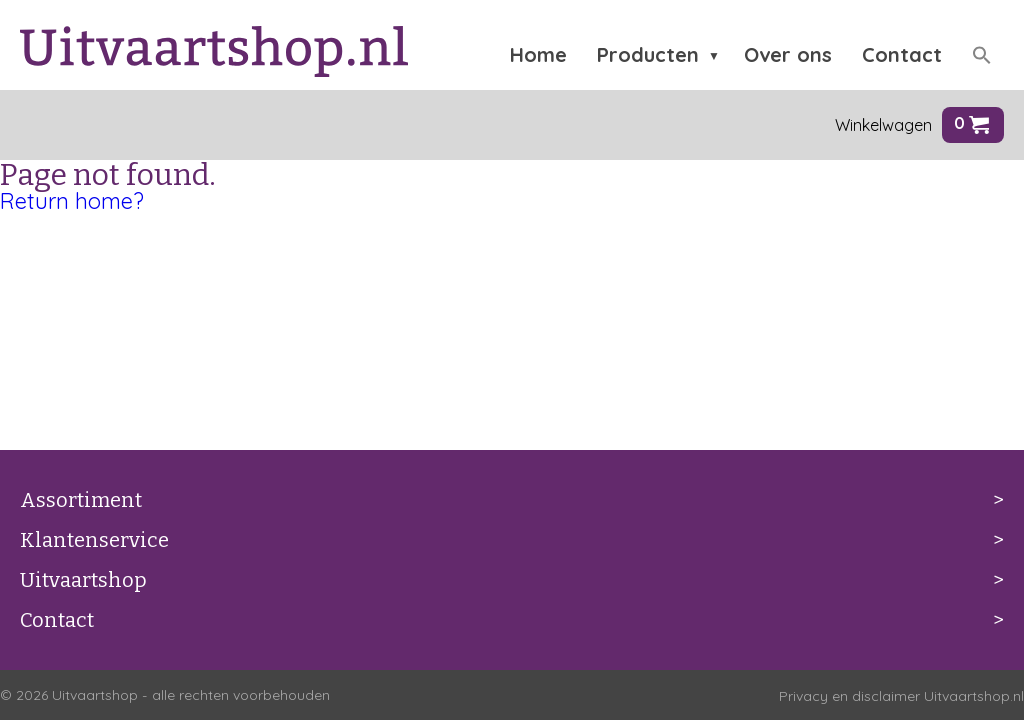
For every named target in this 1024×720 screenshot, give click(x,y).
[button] (982, 55)
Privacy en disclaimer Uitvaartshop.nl (901, 696)
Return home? (72, 201)
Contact (57, 620)
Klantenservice (94, 540)
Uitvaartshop (83, 580)
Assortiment (81, 500)
